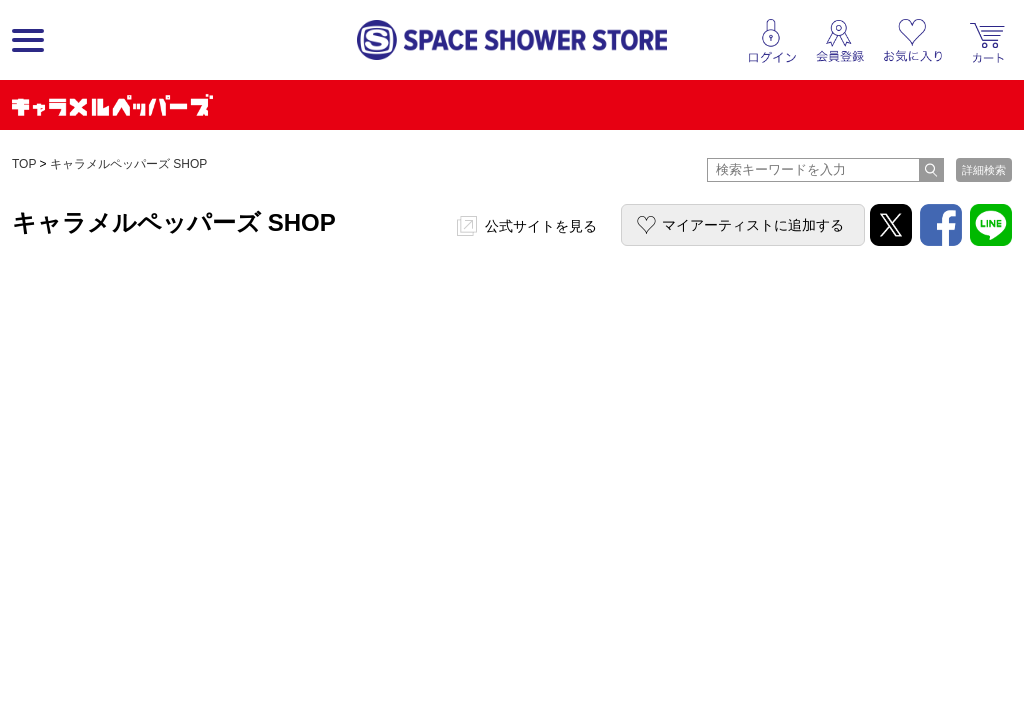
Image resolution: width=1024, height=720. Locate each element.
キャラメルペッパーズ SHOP (128, 164)
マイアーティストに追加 (753, 225)
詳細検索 (984, 170)
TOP (24, 164)
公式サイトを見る (541, 226)
